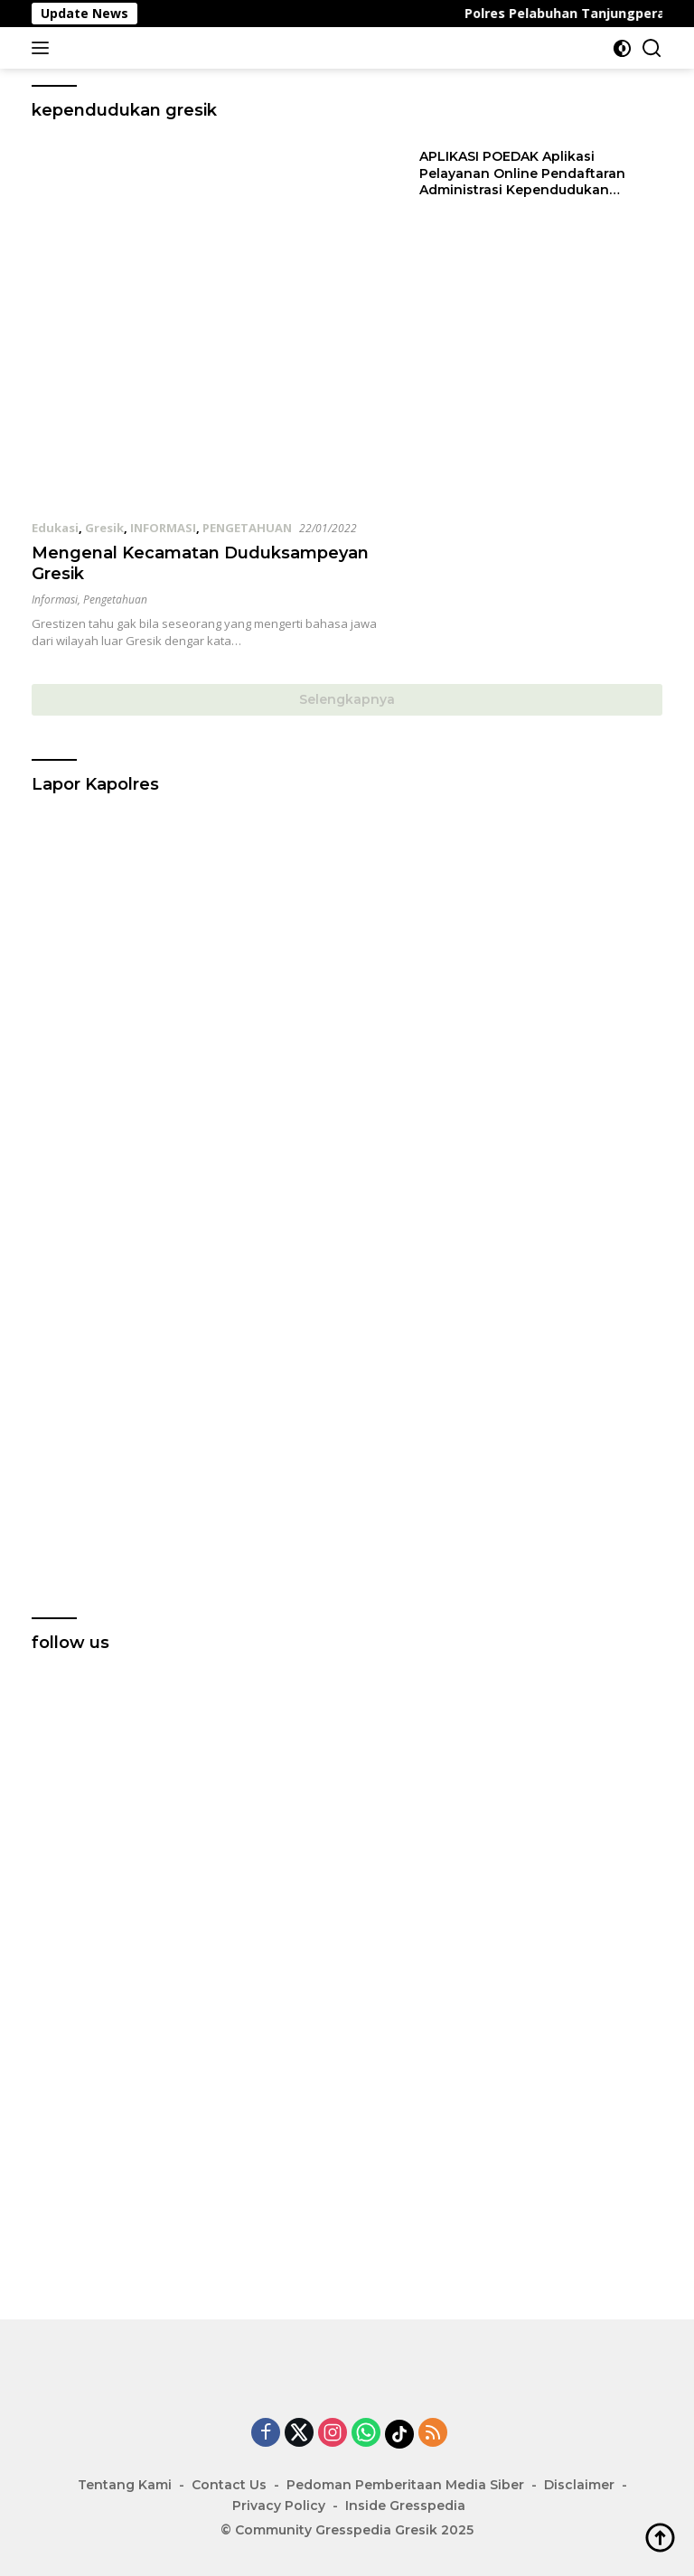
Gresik (104, 528)
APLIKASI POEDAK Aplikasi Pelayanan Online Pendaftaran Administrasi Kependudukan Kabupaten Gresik (522, 173)
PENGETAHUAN (247, 528)
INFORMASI (163, 528)
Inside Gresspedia (405, 2505)
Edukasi (55, 528)
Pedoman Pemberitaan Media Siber (405, 2485)
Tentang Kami (125, 2485)
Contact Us (229, 2485)
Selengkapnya (347, 699)
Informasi (55, 599)
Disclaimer (579, 2485)
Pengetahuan (115, 599)
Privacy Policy (278, 2505)
